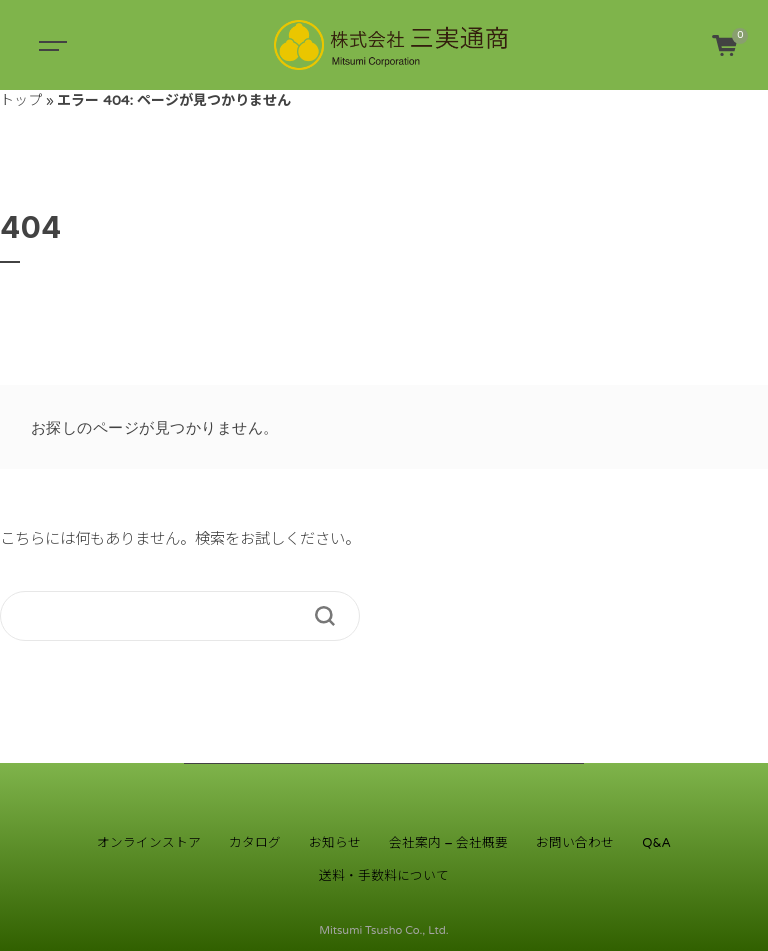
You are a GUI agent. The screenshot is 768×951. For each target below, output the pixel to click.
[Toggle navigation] (50, 45)
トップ (21, 100)
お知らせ (335, 843)
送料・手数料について (384, 876)
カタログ (255, 843)
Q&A (656, 843)
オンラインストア (149, 843)
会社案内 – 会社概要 (448, 843)
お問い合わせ (575, 843)
